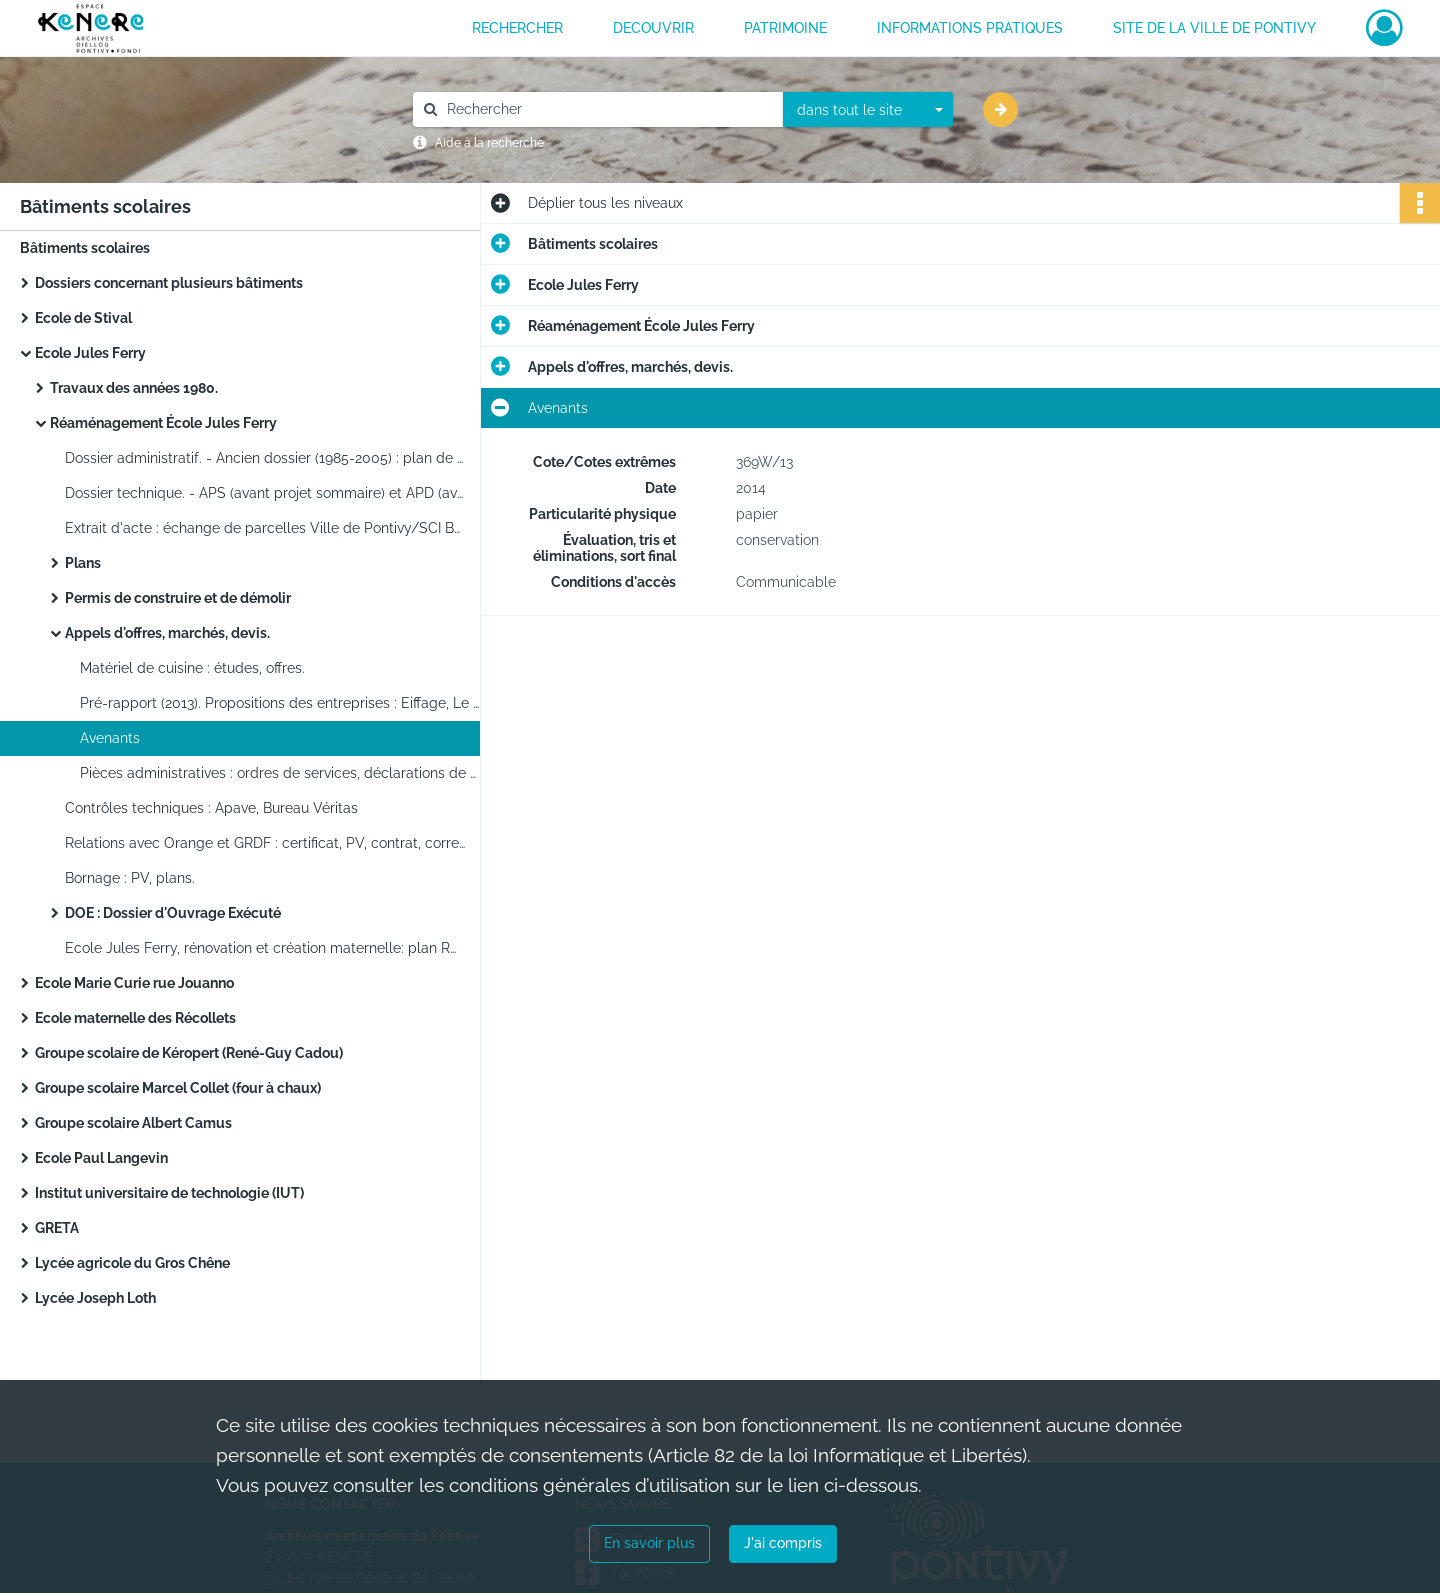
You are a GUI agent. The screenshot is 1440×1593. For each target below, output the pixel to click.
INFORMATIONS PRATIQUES (970, 28)
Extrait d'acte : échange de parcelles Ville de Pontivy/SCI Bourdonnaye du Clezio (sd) (265, 528)
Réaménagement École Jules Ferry (163, 423)
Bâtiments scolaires (85, 248)
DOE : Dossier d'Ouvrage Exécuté (173, 913)
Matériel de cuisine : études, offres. (192, 668)
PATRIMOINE (785, 28)
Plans (83, 563)
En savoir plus (649, 1543)
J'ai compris (783, 1543)
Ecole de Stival (83, 318)
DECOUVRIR (653, 28)
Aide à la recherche (489, 143)
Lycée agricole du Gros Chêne (132, 1263)
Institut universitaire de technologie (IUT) (169, 1193)
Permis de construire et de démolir (178, 598)
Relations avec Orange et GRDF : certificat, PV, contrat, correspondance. (265, 843)
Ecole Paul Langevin (101, 1158)
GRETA (57, 1228)
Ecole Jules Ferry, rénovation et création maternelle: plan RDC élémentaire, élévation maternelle (265, 948)
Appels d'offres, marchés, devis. (167, 633)
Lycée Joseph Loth (95, 1298)
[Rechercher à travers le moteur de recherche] (608, 109)
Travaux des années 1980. (134, 388)
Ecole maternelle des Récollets (135, 1018)
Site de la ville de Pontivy (1214, 28)
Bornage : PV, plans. (130, 878)
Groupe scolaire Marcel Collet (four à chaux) (178, 1088)
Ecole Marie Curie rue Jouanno (134, 983)
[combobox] (868, 110)
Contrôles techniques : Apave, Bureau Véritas (211, 808)
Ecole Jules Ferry (90, 353)
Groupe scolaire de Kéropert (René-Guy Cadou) (189, 1053)
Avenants (110, 738)
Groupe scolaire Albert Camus (133, 1123)
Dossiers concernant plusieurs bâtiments (169, 283)
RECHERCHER (517, 28)
